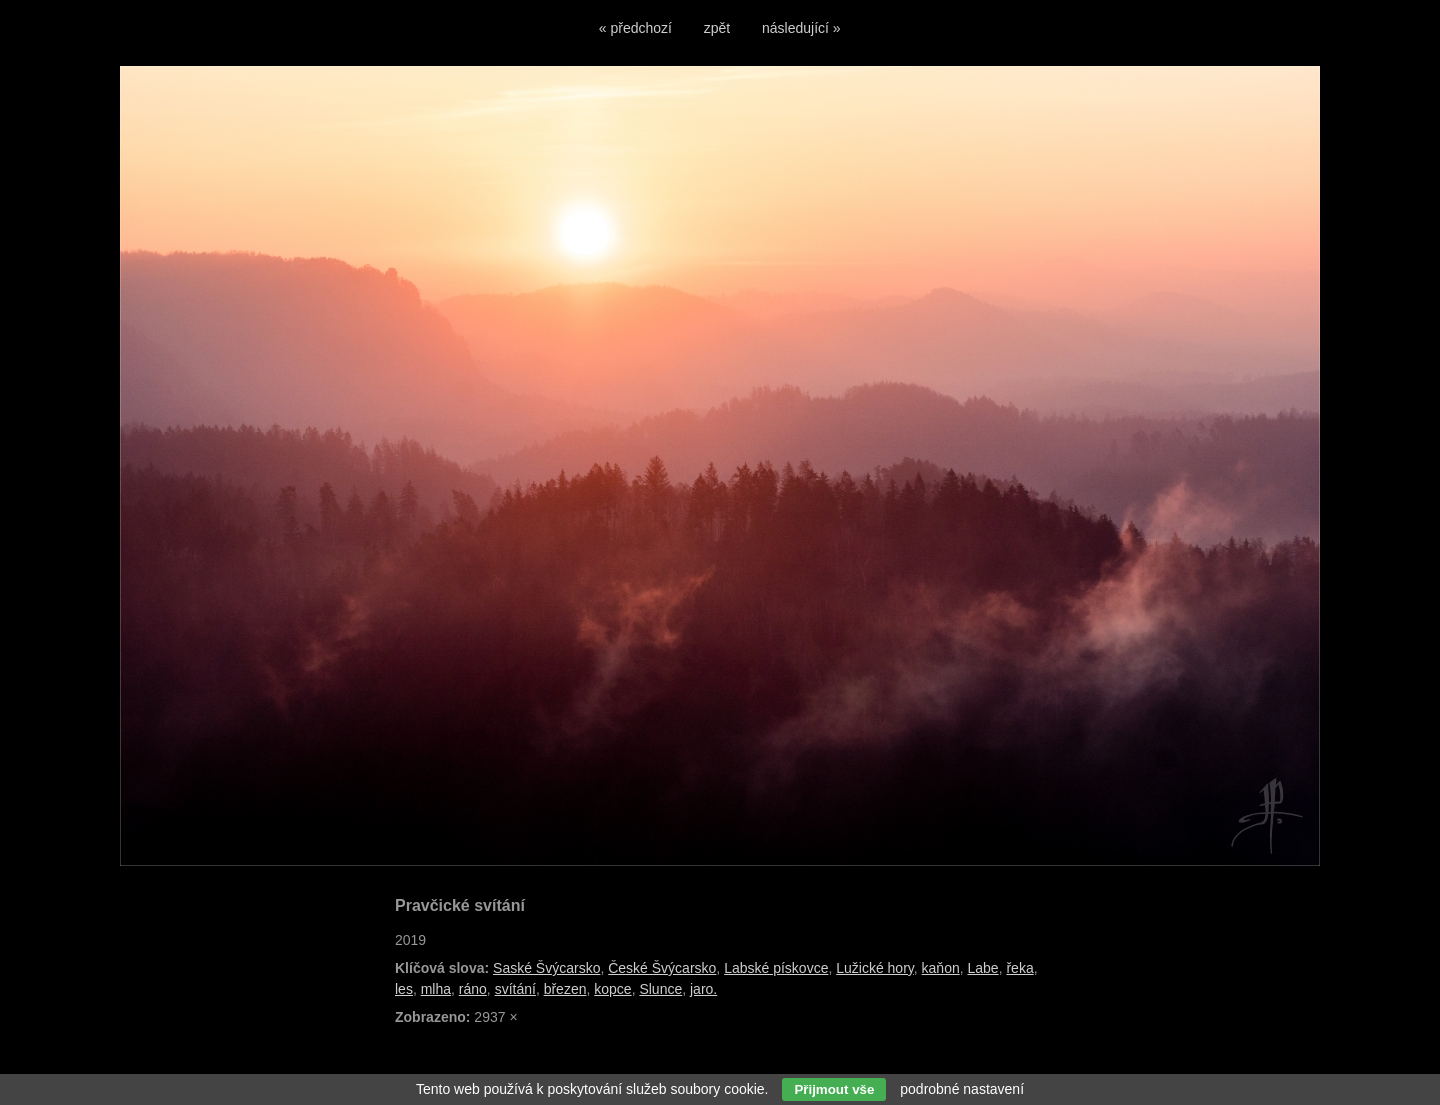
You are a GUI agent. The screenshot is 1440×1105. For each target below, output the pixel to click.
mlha (436, 989)
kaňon (941, 968)
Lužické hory (875, 968)
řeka (1019, 968)
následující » (801, 28)
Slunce (660, 989)
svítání (515, 989)
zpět (717, 28)
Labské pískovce (776, 968)
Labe (983, 968)
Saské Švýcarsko (546, 968)
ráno (473, 989)
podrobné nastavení (962, 1089)
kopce (612, 989)
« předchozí (635, 28)
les (404, 989)
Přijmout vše (834, 1089)
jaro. (703, 989)
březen (565, 989)
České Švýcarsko (662, 968)
